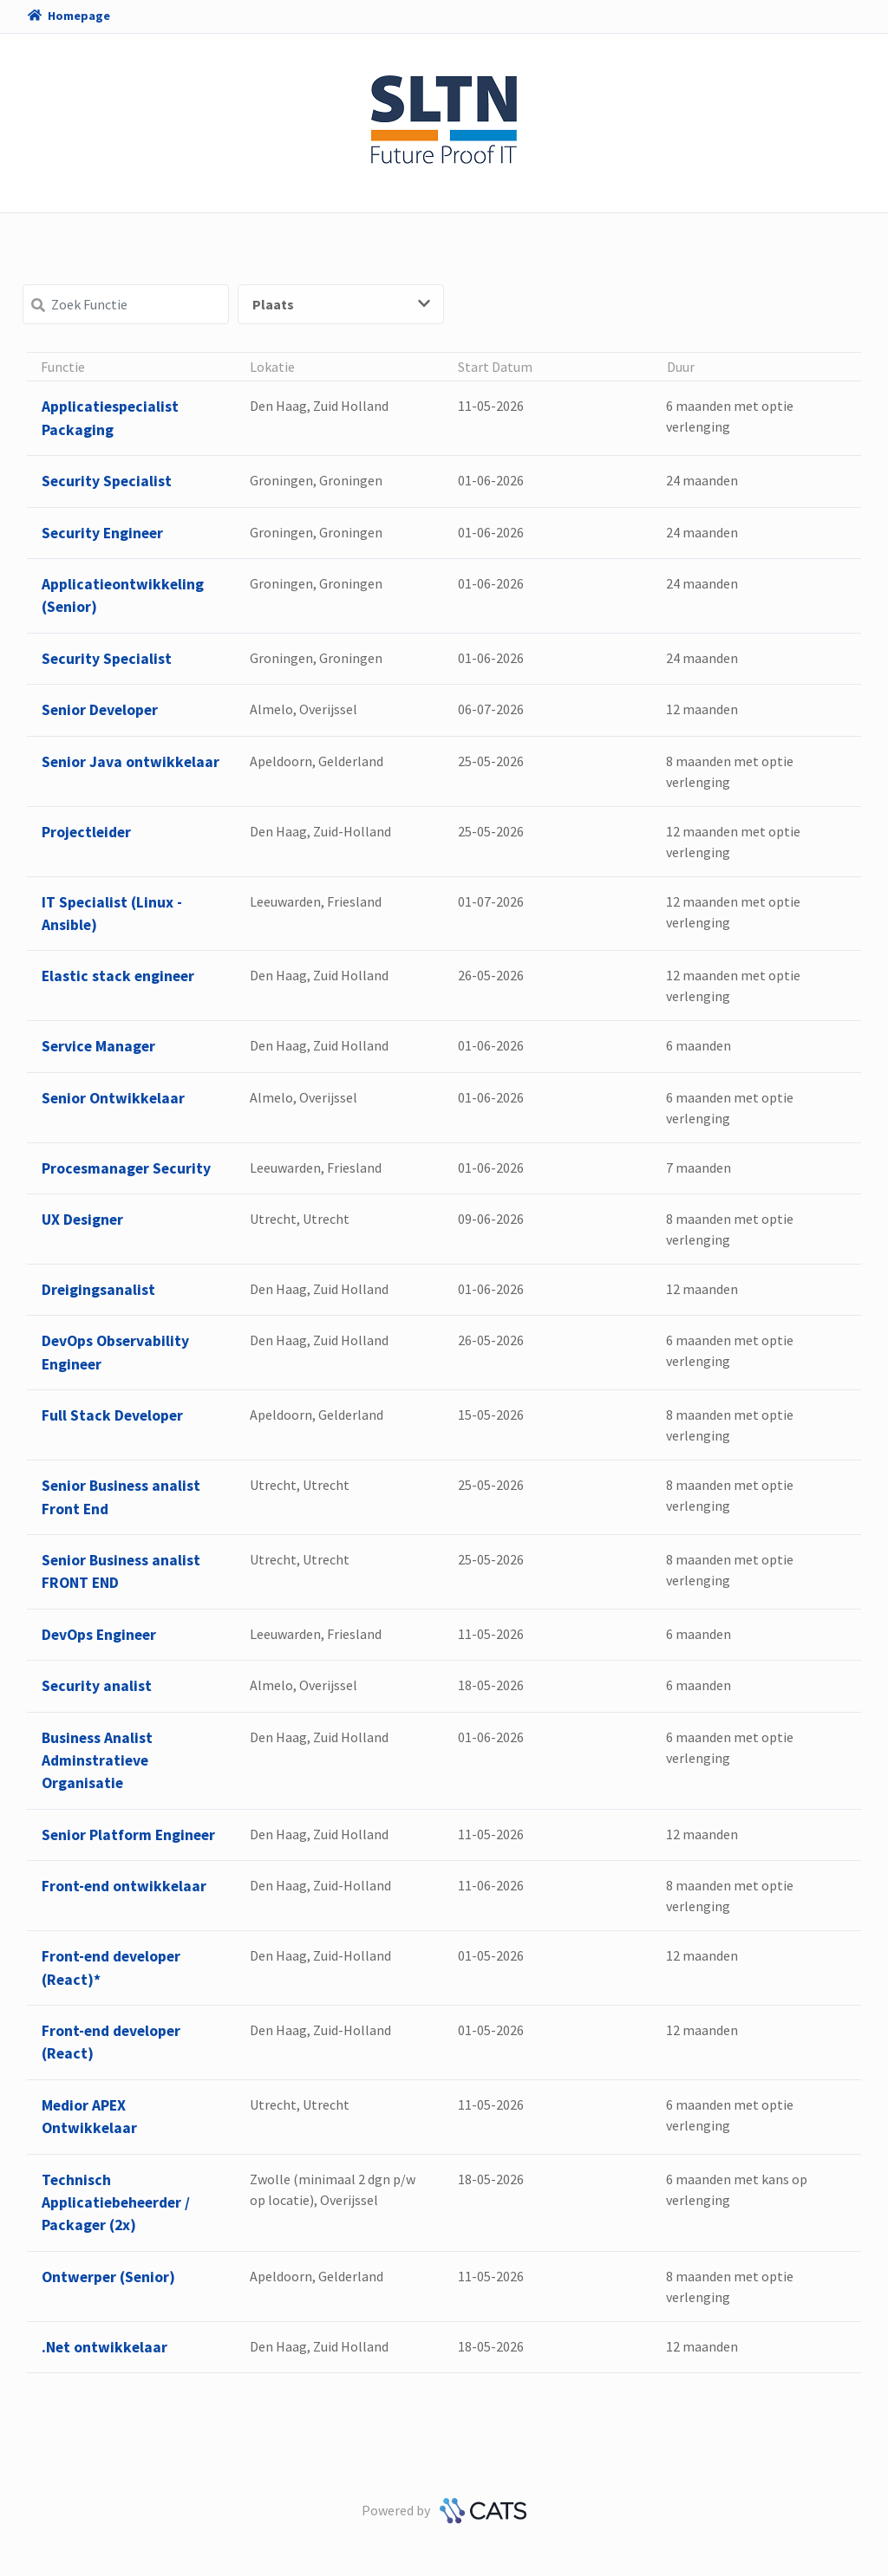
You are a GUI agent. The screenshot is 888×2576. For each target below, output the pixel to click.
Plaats (341, 304)
